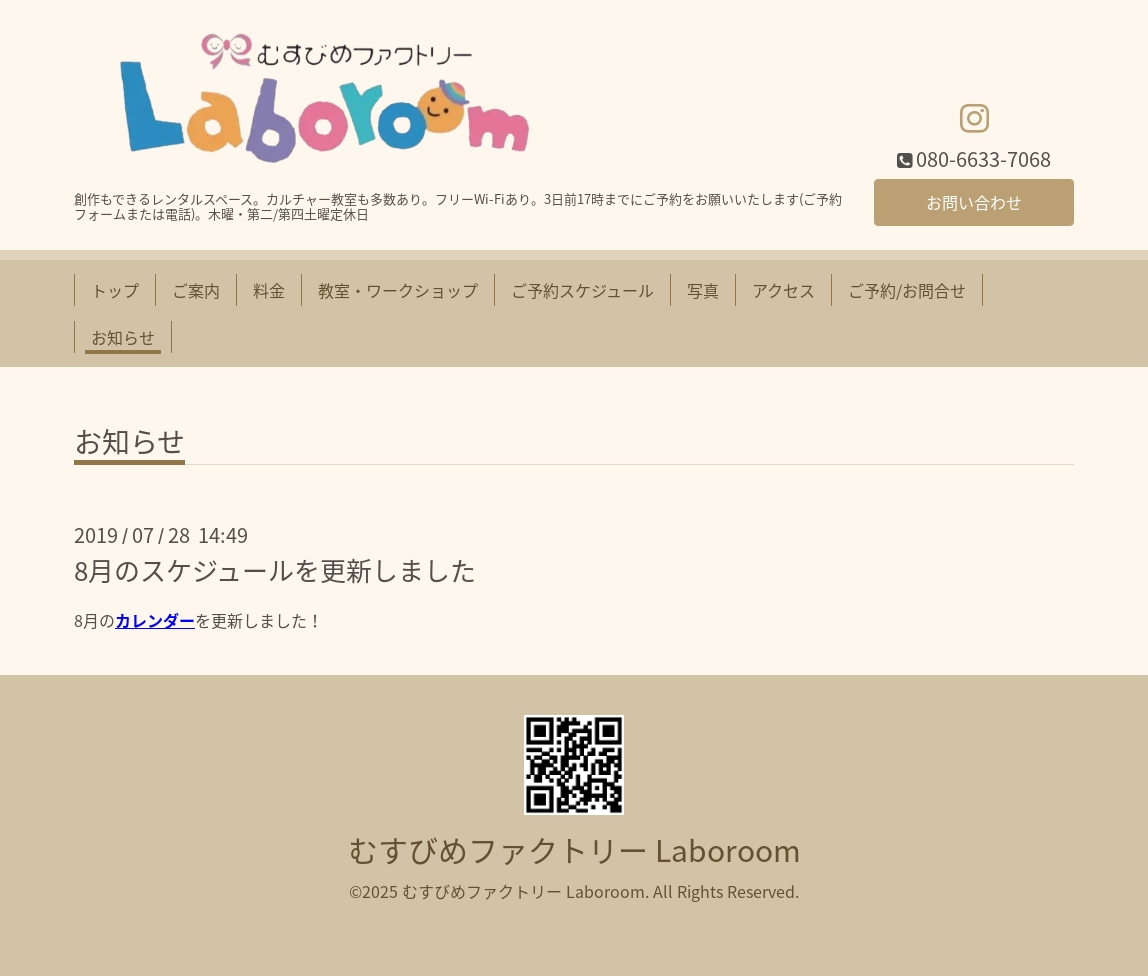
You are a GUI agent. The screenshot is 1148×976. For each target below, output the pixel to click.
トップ (115, 290)
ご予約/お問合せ (907, 290)
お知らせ (123, 337)
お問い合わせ (974, 202)
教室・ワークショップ (398, 290)
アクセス (783, 290)
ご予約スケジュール (582, 290)
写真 (703, 290)
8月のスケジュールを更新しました (275, 570)
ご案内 (196, 290)
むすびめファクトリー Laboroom (574, 849)
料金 (269, 290)
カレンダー (155, 620)
